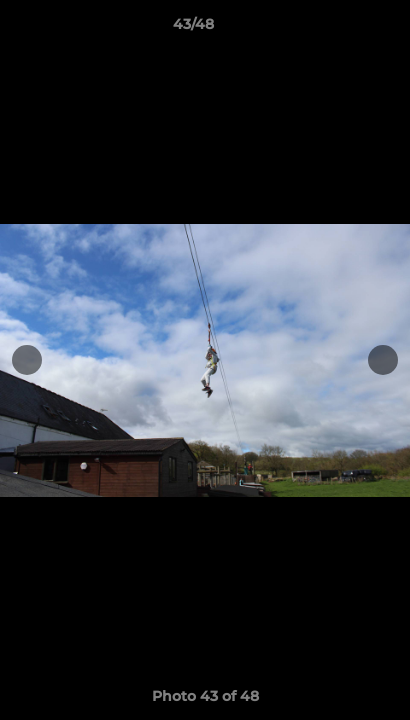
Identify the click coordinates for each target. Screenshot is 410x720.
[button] (338, 29)
